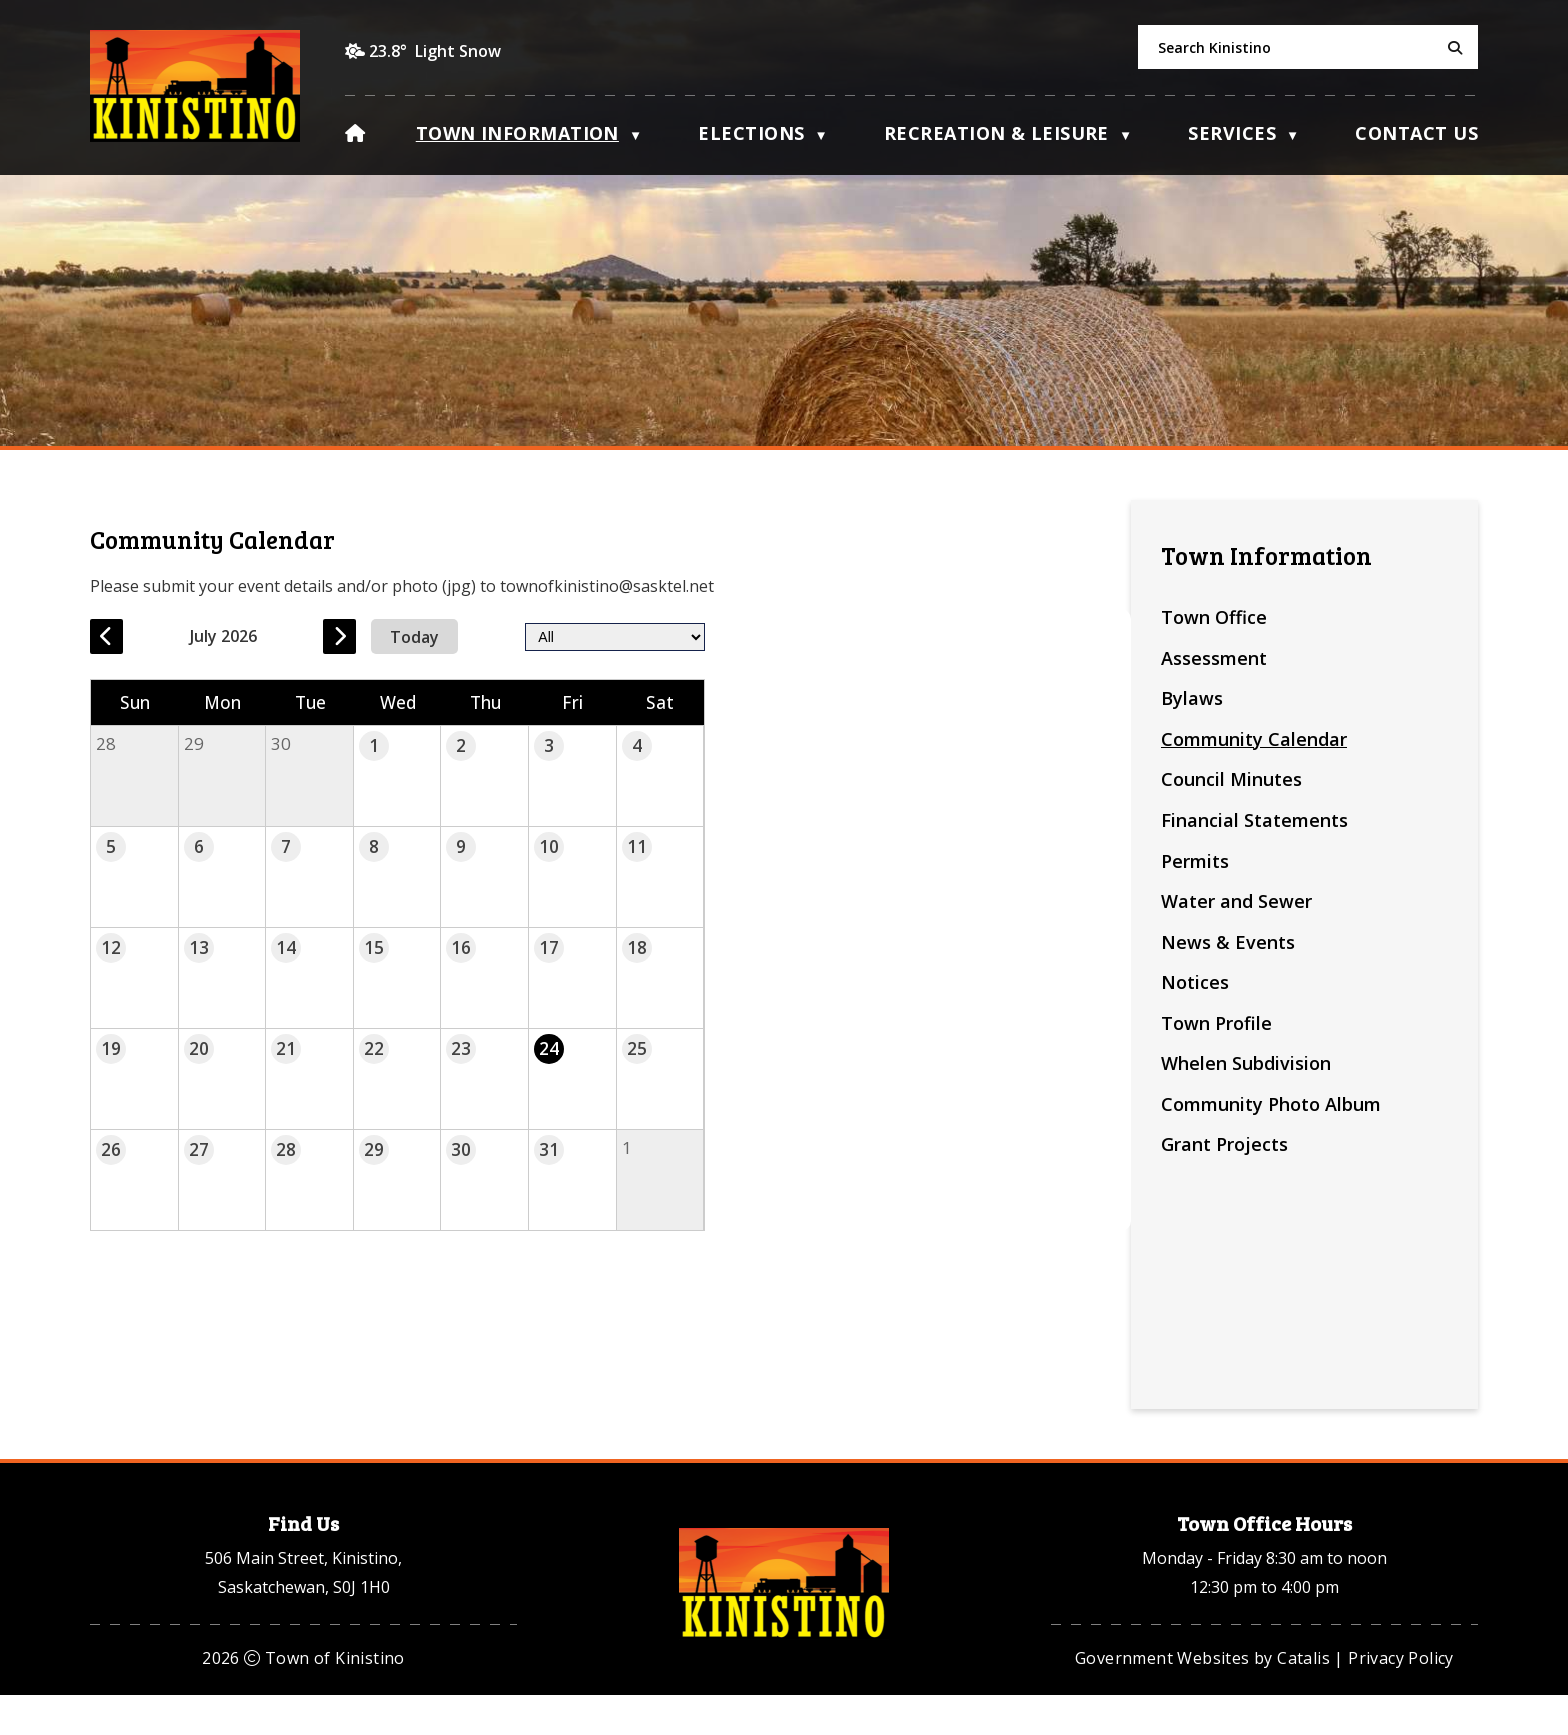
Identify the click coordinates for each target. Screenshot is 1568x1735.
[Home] (355, 130)
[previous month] (483, 636)
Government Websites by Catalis (1202, 1698)
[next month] (716, 636)
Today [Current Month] (792, 636)
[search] (1308, 47)
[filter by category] (957, 636)
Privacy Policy (1401, 1698)
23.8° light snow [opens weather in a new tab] (435, 51)
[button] (1452, 48)
